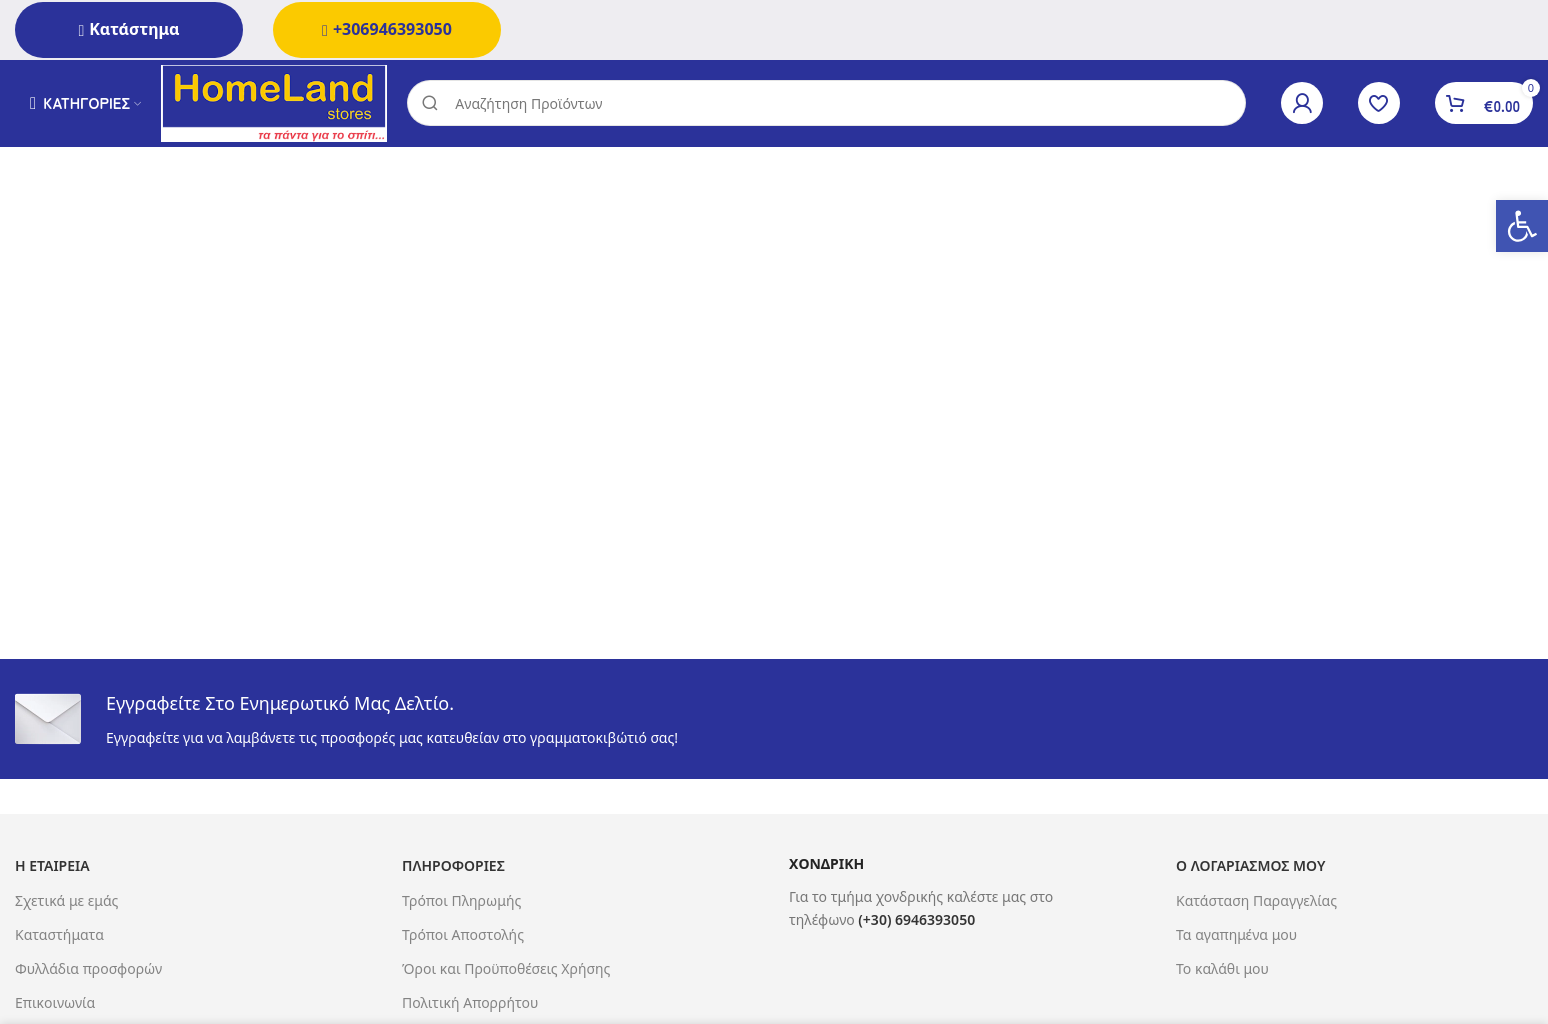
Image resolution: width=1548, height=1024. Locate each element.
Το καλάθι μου (1222, 971)
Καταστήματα (59, 937)
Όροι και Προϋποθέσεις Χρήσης (506, 971)
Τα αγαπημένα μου (1236, 937)
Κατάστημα (128, 29)
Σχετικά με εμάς (66, 903)
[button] (1522, 226)
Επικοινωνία (55, 1005)
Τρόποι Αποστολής (463, 937)
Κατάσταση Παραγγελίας (1256, 903)
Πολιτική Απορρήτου (470, 1005)
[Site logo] (278, 103)
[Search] (831, 105)
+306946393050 (387, 29)
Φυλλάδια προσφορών (88, 971)
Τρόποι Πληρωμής (461, 903)
